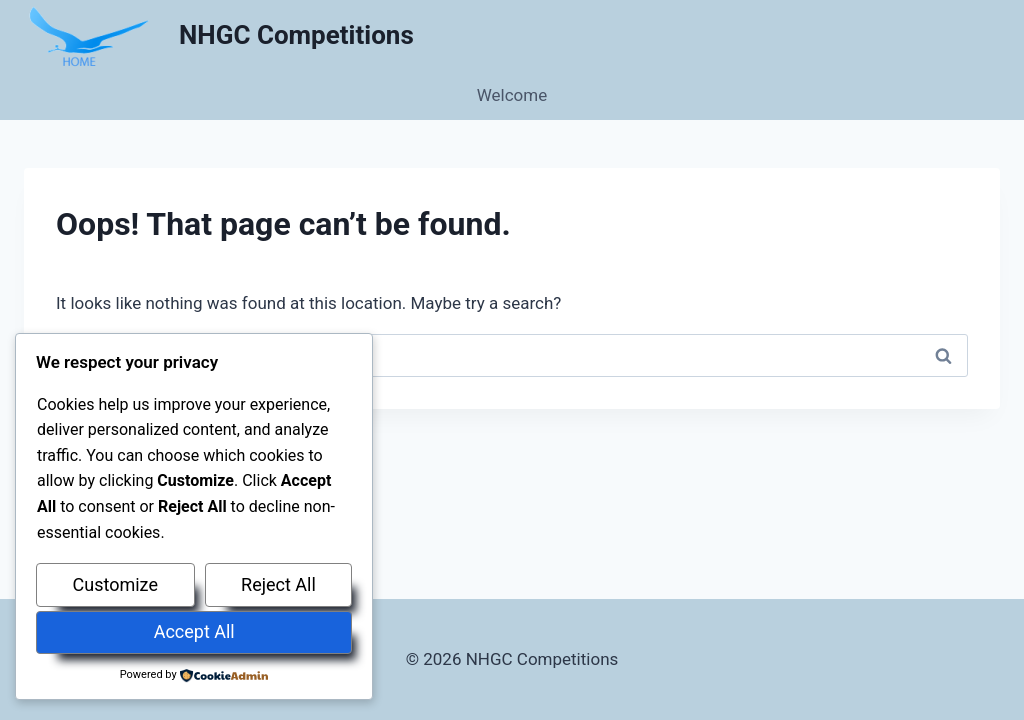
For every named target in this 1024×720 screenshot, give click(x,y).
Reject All (278, 584)
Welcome (512, 95)
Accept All (194, 631)
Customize (115, 584)
